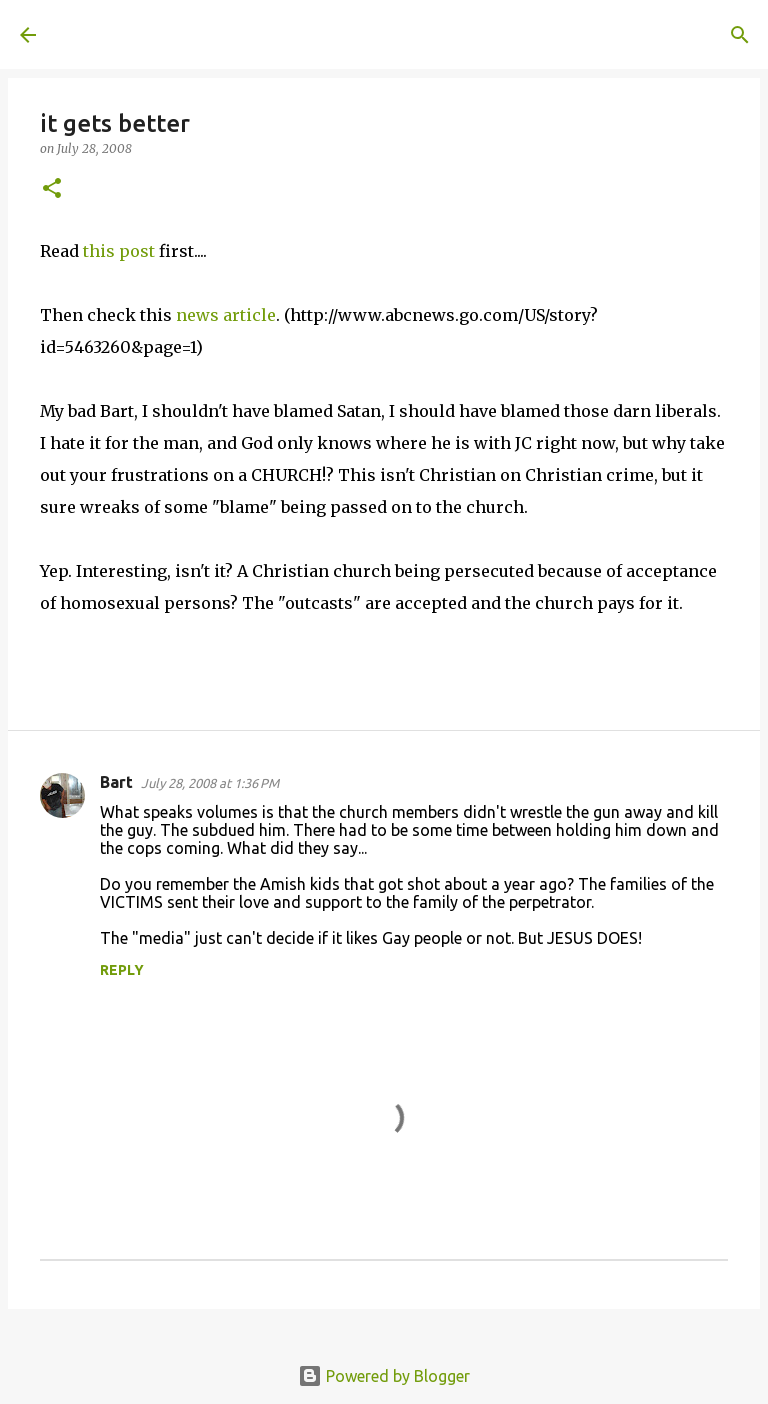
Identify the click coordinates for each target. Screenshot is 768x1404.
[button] (52, 189)
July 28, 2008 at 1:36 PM (210, 783)
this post (119, 251)
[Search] (336, 35)
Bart (116, 782)
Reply (122, 970)
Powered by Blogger (384, 1376)
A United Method (182, 34)
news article (226, 315)
